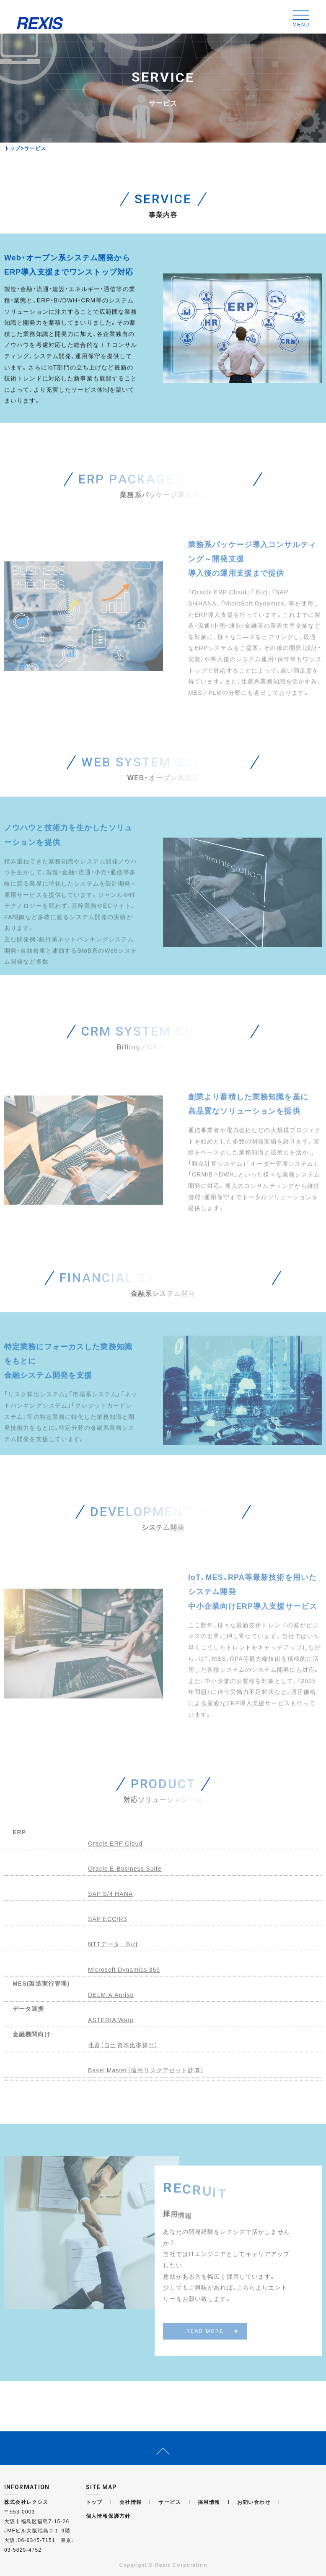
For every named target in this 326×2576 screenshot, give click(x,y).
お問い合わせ (254, 2502)
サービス (169, 2502)
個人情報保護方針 (108, 2515)
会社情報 (130, 2502)
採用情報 (209, 2502)
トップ (12, 148)
